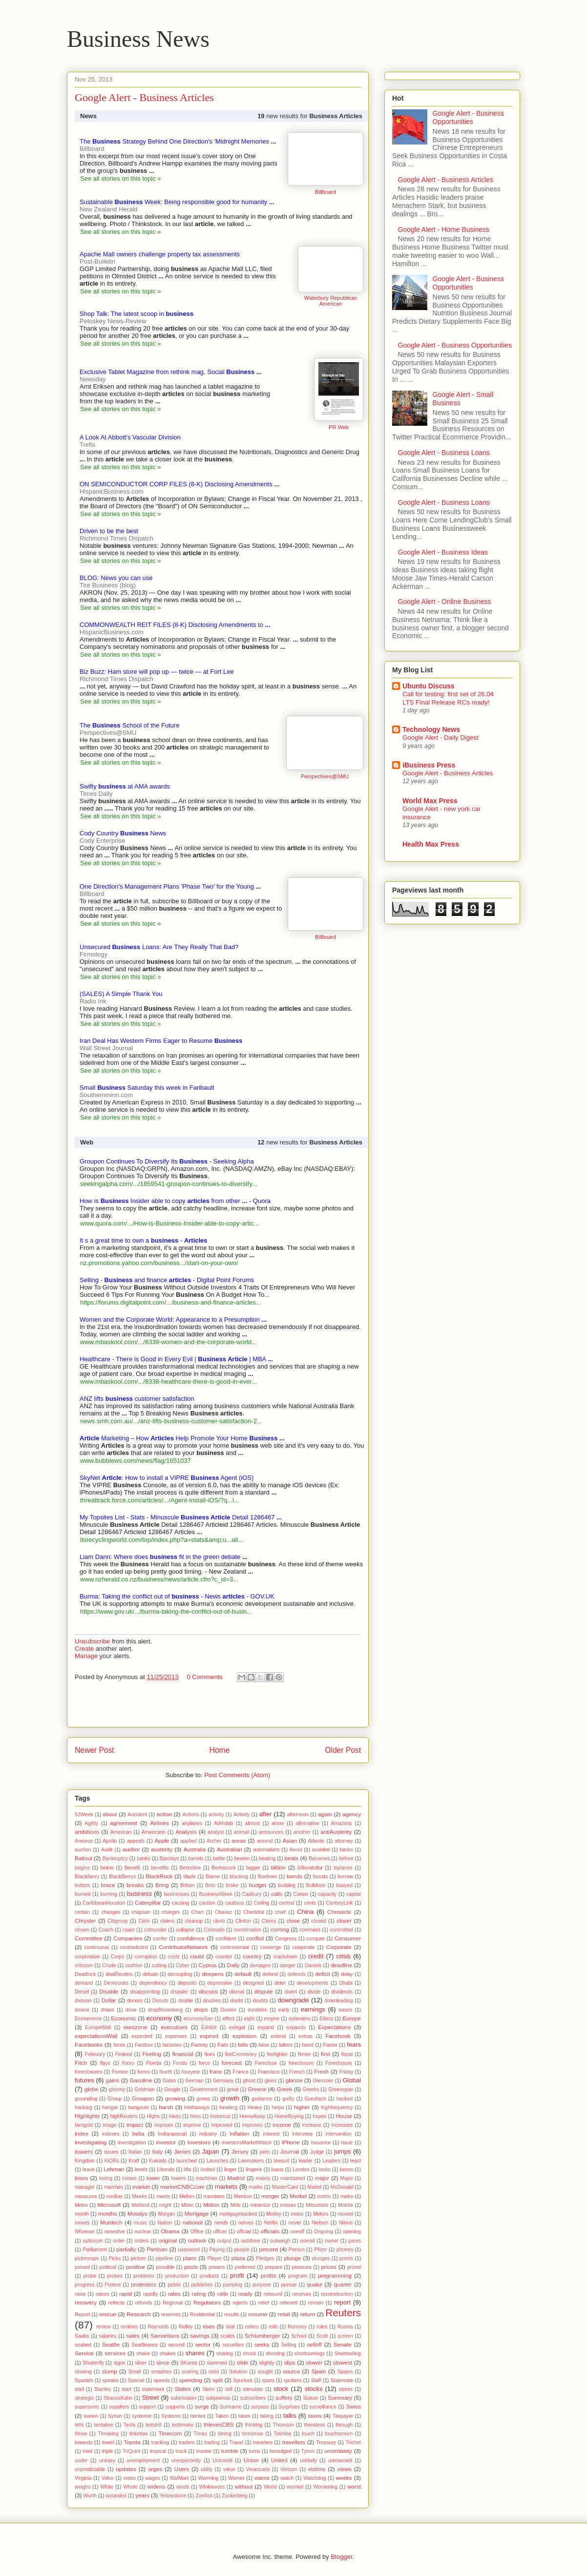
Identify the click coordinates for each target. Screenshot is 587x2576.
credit (316, 1956)
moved (345, 2214)
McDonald (342, 2187)
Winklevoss (212, 2487)
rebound (273, 2294)
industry (208, 2134)
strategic (84, 2398)
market (141, 2186)
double (185, 2000)
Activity (241, 1814)
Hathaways (196, 2107)
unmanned (340, 2460)
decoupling (180, 1974)
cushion (134, 1965)
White (107, 2487)
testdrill (154, 2425)
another (302, 1832)
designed (253, 1983)
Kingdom (85, 2160)
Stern (208, 2389)
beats (292, 1858)
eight (249, 2018)
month (82, 2214)
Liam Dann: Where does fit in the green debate (164, 1556)
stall (79, 2389)
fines (209, 2054)
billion (278, 1867)
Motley (273, 2214)
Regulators (207, 2302)
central (286, 1903)
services (115, 2353)
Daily (233, 1965)
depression (220, 1983)
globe (91, 2089)
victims (317, 2469)
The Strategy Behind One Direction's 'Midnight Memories (178, 141)
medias (114, 2196)
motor (297, 2214)
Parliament (95, 2249)
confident (226, 1938)
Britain (187, 1885)
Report (82, 2314)
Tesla (129, 2425)
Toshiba (283, 2433)
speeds (161, 2380)
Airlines (159, 1823)
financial (182, 2054)
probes (115, 2276)
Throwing (108, 2433)
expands (296, 2027)
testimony (182, 2425)
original (168, 2240)
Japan (210, 2151)
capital (353, 1894)
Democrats (116, 1983)
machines (206, 2178)
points (346, 2258)
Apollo (110, 1841)
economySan (198, 2018)
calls (276, 1893)
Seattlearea (144, 2344)
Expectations (334, 2027)
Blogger (341, 2556)
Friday (346, 2072)
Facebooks (89, 2044)
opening (352, 2231)
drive (131, 2010)
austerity (161, 1849)
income (282, 2124)
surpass (260, 2407)
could (197, 1956)
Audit (107, 1849)
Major (346, 2178)
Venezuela (258, 2469)
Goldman (144, 2089)
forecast (232, 2062)
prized (354, 2267)
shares (195, 2353)
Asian (290, 1840)
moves (82, 2222)
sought (265, 2371)
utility (206, 2469)
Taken (222, 2416)
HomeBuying (289, 2116)
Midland (140, 2205)
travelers (263, 2442)
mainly (263, 2178)
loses (81, 2178)
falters (286, 2045)
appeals (136, 1841)
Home (220, 1750)
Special (135, 2380)
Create (84, 1648)
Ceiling (262, 1903)
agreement (123, 1823)
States (183, 2389)
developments (313, 1983)
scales (227, 2336)
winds (182, 2487)
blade (190, 1876)
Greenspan (340, 2089)
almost (252, 1823)
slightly (266, 2363)
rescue (107, 2314)
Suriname (230, 2407)
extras (306, 2036)
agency (351, 1814)
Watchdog (314, 2478)
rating (198, 2293)
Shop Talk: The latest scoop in (136, 313)
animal (241, 1832)
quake (314, 2284)
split (217, 2380)
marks (256, 2187)
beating (267, 1858)
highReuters (124, 2116)
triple (107, 2451)
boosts (320, 1876)
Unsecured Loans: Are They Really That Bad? (159, 947)
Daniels (313, 1965)
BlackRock (159, 1876)
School (299, 2336)
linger (230, 2169)
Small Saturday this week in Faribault (147, 1087)
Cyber (182, 1965)
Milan (187, 2205)
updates (126, 2469)
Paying (217, 2249)
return (307, 2314)
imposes (163, 2125)
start (126, 2389)
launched (186, 2160)
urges (155, 2469)
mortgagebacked (238, 2214)
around (265, 1841)
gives (270, 2080)
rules (322, 2326)
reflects (116, 2303)
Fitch (81, 2062)
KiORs (112, 2160)
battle (218, 1858)
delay (347, 1974)
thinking (254, 2425)
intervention (338, 2134)
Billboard (325, 192)
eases (345, 2010)
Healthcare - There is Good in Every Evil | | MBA (176, 1359)
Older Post (343, 1750)
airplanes (192, 1823)
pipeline (164, 2258)
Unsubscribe (92, 1641)
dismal (237, 1991)
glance (294, 2080)
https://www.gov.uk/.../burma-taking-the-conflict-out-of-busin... (166, 1611)
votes (130, 2478)
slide (242, 2362)
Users (181, 2469)
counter (223, 1956)
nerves (245, 2222)
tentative (103, 2425)
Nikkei (346, 2222)
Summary (340, 2397)
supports (175, 2407)
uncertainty (338, 2451)
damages (260, 1965)
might (165, 2205)
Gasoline (140, 2080)
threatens (314, 2425)
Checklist (253, 1912)
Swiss (353, 2406)
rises (209, 2326)
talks (289, 2415)
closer (344, 1920)
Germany (223, 2080)
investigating (90, 2142)
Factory (199, 2045)
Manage (86, 1656)
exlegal (237, 2027)
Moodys (137, 2213)
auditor (131, 1849)
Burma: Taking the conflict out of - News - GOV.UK (177, 1596)
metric (324, 2196)
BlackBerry (87, 1876)
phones (344, 2249)
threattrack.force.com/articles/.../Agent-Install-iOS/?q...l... (159, 1500)
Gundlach (315, 2098)
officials (269, 2231)
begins (82, 1867)
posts (191, 2267)
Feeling (151, 2054)
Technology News (431, 729)
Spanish (84, 2380)
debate (150, 1974)
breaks (135, 1885)
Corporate (338, 1947)
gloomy (117, 2089)
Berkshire (190, 1867)
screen (345, 2336)
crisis (343, 1956)
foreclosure (301, 2063)
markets (226, 2186)
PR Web (339, 427)
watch (287, 2478)
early (284, 2010)
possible (165, 2267)
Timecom (170, 2433)
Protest (113, 2284)
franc (216, 2071)
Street (150, 2397)
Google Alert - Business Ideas (443, 552)
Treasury (326, 2442)
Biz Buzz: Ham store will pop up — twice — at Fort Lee (157, 671)
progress (84, 2284)
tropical (158, 2451)
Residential (202, 2314)
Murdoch (111, 2222)
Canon (301, 1894)
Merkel (298, 2196)
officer (220, 2231)
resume (257, 2314)
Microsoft (109, 2205)
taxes (315, 2415)
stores (346, 2389)
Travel (236, 2442)
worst (354, 2486)
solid (214, 2371)
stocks (314, 2388)
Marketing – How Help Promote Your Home (182, 1438)
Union (251, 2460)
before (346, 1858)
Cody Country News (123, 833)
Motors (321, 2214)
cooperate (303, 1947)
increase (311, 2125)
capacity (327, 1894)
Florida (154, 2063)
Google (172, 2089)
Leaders (331, 2160)
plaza (238, 2258)
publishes (201, 2284)
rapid (125, 2293)
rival (230, 2326)
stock (280, 2388)
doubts (260, 2000)
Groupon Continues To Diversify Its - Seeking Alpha (167, 1161)
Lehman (114, 2169)
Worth (90, 2495)
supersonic (87, 2407)
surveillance (323, 2407)
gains (112, 2080)
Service (84, 2353)
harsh (166, 2107)
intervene (302, 2134)
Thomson (283, 2425)
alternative (307, 1823)
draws (107, 2010)
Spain (319, 2371)
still (228, 2389)
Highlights (87, 2116)
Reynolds (157, 2326)
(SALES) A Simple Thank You (121, 993)
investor (166, 2142)
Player (214, 2258)
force (204, 2063)
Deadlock (85, 1974)
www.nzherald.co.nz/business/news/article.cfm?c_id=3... (159, 1579)
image (109, 2125)
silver (141, 2363)
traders (186, 2442)
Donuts (160, 2000)
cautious (234, 1903)
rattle (222, 2294)
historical (220, 2116)
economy (159, 2018)
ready (245, 2293)
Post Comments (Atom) (237, 1775)
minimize (261, 2205)
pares (354, 2241)
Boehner (267, 1876)
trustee (204, 2451)
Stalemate (342, 2380)
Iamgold (84, 2125)
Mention (243, 2196)
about (110, 1814)
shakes (168, 2353)
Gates (169, 2080)
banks (143, 1858)
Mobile (345, 2205)
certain (82, 1912)
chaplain (141, 1912)
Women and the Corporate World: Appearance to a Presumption (173, 1319)
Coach (106, 1929)
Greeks (311, 2089)
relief (263, 2303)
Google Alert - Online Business (444, 601)
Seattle (111, 2344)
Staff (316, 2380)
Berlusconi (223, 1867)
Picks (115, 2258)
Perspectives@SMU (325, 776)
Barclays (169, 1858)
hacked (344, 2098)
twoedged (281, 2451)
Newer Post (94, 1750)
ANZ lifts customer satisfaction (137, 1398)
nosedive (115, 2231)
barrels (196, 1858)
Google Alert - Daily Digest (440, 737)
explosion (244, 2036)
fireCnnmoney (241, 2054)
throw (81, 2433)
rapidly (150, 2294)
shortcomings (309, 2353)
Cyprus (207, 1965)
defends (297, 1974)
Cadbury (251, 1894)
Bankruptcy (115, 1858)
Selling (288, 2344)
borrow (345, 1876)
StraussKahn (118, 2398)
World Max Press (430, 801)
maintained (292, 2178)
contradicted (134, 1947)
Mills (236, 2205)
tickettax (138, 2433)
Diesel (82, 1991)
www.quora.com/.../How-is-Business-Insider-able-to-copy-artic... (169, 1223)
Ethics (326, 2018)
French (297, 2072)
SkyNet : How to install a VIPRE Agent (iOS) (166, 1477)
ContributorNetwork (183, 1947)
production (177, 2276)
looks (325, 2169)
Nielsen (320, 2222)
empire (271, 2018)
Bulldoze (316, 1885)
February (95, 2054)
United (279, 2460)
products (209, 2276)
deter (280, 1983)
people (242, 2249)
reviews (129, 2326)
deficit (322, 1974)
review (103, 2326)
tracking (160, 2442)
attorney (344, 1841)
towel (108, 2442)
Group (114, 2098)
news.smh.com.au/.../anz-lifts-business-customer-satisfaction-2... (171, 1421)
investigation (132, 2142)
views (344, 2469)
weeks (344, 2477)
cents (310, 1903)
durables (257, 2010)
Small (134, 2371)
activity (216, 1814)
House (344, 2116)
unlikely (308, 2460)
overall (307, 2241)
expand (265, 2027)
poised (82, 2267)
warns (262, 2477)
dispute (263, 1991)
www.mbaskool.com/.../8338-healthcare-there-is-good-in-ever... (168, 1381)
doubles (211, 2000)
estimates (299, 2018)
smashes (161, 2371)
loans (278, 2169)
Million (211, 2205)
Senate (343, 2344)
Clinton (243, 1921)
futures (84, 2080)
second (176, 2344)
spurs (268, 2380)
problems (143, 2276)
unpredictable (90, 2469)
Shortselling (348, 2353)
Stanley (102, 2389)
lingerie (254, 2169)
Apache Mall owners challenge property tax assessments (160, 254)
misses (288, 2205)
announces (271, 1832)
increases (342, 2125)
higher (302, 2107)
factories (172, 2045)
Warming (208, 2478)
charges (171, 1912)
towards (83, 2442)
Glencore (323, 2080)
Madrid (236, 2178)
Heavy (255, 2107)
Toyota (132, 2442)
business (139, 1893)
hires (195, 2116)
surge (201, 2406)
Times (200, 2433)
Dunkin (228, 2010)
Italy (157, 2151)
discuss (208, 1991)
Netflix (271, 2222)
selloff (314, 2344)
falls (243, 2044)
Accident (137, 1814)
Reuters (343, 2312)
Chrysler (85, 1920)
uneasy (107, 2460)
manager (85, 2187)
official (243, 2231)
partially (126, 2249)
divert (291, 1991)
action (164, 1814)
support (147, 2407)
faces (119, 2045)
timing (224, 2433)
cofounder (155, 1929)
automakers (266, 1849)
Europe (351, 2018)
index (81, 2133)
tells (79, 2425)
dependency (153, 1983)
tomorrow (252, 2433)
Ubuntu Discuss (428, 686)
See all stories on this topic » (120, 178)
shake (143, 2353)
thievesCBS (218, 2424)
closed (319, 1921)
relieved (288, 2303)
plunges (321, 2258)
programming (335, 2275)
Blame (213, 1876)
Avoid (296, 1849)
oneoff (297, 2231)
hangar (110, 2107)
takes (244, 2416)
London (301, 2169)
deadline (341, 1965)
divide (313, 1991)
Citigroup (117, 1921)
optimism (93, 2241)
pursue (289, 2284)
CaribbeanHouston (104, 1903)
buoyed (344, 1885)
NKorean (85, 2231)
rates (174, 2293)
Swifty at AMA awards (125, 786)
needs (221, 2222)
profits (268, 2275)
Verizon (288, 2469)
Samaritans (164, 2335)
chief (280, 1912)
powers (217, 2267)
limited (207, 2169)
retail (283, 2314)
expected (142, 2036)
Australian (229, 1849)
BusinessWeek (215, 1894)
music (140, 2222)
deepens (213, 1974)
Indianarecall (172, 2134)
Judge (317, 2152)
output (224, 2241)
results (231, 2314)
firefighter (277, 2054)
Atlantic (316, 1841)
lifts (187, 2169)
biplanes (343, 1867)
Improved (221, 2125)
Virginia (83, 2478)
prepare (273, 2267)
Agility (91, 1823)
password (189, 2249)
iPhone (290, 2142)
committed (341, 1929)
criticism (84, 1965)
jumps (342, 2151)
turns (254, 2451)
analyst (216, 1832)
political (107, 2267)
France (240, 2072)
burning (108, 1894)
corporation (87, 1956)
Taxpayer (343, 2416)
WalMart (179, 2478)
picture (138, 2258)
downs (82, 2010)
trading (212, 2442)
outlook (197, 2240)
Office (197, 2231)
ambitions (87, 1831)
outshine (250, 2241)
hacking (83, 2107)
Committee (89, 1938)
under (81, 2460)
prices (328, 2267)
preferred (244, 2267)
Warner (236, 2478)
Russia (345, 2326)
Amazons (341, 1823)
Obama (170, 2231)
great (232, 2089)
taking (266, 2416)
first (325, 2054)
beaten (242, 1858)
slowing (83, 2371)
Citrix (144, 1921)
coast (129, 1929)
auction (83, 1849)
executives (174, 2027)
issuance (321, 2142)
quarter (343, 2284)
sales (132, 2335)
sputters (293, 2380)
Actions (190, 1814)
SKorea (188, 2363)
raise (80, 2294)
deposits (187, 1983)
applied (188, 1841)
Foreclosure (338, 2063)
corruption (146, 1956)
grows (203, 2098)
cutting (159, 1965)
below (107, 1867)
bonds (294, 1876)
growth (229, 2098)
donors (135, 2000)
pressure (301, 2267)
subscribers (253, 2398)
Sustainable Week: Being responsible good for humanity (177, 202)
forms (143, 2072)
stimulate (253, 2389)
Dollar (108, 2000)
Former (120, 2072)
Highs (153, 2116)
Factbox (144, 2045)
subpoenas (218, 2398)
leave (89, 2169)
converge (270, 1947)
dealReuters (119, 1974)
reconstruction (337, 2294)
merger (270, 2196)
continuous (96, 1947)
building (286, 1885)
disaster (179, 1991)
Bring (161, 1885)
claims (167, 1921)
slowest (342, 2362)
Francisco (269, 2072)
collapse (185, 1929)
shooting (275, 2353)
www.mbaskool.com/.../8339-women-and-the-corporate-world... (168, 1342)
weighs (82, 2487)
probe (89, 2276)
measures (86, 2196)
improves (252, 2125)
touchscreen (339, 2433)
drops (201, 2009)
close (293, 1920)
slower (314, 2362)
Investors (198, 2142)
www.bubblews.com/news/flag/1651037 (135, 1460)
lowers (178, 2178)
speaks (110, 2380)
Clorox (268, 1921)
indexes (111, 2134)
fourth (165, 2072)
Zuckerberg (235, 2495)
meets (163, 2196)
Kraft (133, 2160)
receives (301, 2294)
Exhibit (208, 2027)
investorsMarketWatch (247, 2142)
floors (128, 2063)
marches (114, 2187)
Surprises (289, 2407)
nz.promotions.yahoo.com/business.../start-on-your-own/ (159, 1263)
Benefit (132, 1867)
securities (233, 2344)
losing (105, 2178)
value (229, 2469)
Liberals (165, 2169)
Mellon (186, 2196)
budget (258, 1885)
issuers (84, 2151)
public (174, 2284)
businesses (176, 1894)
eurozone (135, 2027)
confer (160, 1938)
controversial (234, 1947)
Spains (345, 2371)
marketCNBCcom (182, 2186)
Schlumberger (262, 2335)
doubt (237, 2000)
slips (289, 2362)
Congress (285, 1938)
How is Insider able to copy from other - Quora (175, 1201)
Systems (171, 2416)
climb (219, 1921)
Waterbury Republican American (330, 301)
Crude (109, 1965)
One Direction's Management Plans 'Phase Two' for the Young (170, 886)
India (138, 2133)
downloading (338, 2000)
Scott (322, 2336)
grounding (86, 2098)
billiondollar (310, 1867)
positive (136, 2267)
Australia (195, 1849)
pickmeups (87, 2258)
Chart (197, 1912)
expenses (176, 2036)
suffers (284, 2397)
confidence (191, 1938)
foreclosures (89, 2072)
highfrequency (337, 2107)
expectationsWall (96, 2036)
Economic (123, 2018)
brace (108, 1885)
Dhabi (345, 1983)
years (142, 2495)
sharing (224, 2353)
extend (278, 2036)
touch (308, 2433)
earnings (313, 2009)
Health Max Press (430, 844)
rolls (273, 2326)
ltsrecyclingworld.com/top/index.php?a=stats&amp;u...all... (161, 1539)
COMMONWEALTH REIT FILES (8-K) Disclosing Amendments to (175, 624)
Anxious (84, 1841)
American (121, 1832)
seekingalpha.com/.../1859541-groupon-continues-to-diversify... (168, 1183)
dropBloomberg (165, 2010)
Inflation (240, 2133)
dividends (342, 1991)
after (265, 1814)
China (305, 1911)
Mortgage (197, 2213)
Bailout (83, 1858)
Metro (81, 2205)
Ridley (186, 2326)
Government (203, 2089)
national (193, 2222)
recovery (86, 2302)
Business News (138, 39)
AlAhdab (223, 1823)
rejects (240, 2303)
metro (347, 2196)
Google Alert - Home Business (444, 229)
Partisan (157, 2249)
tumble (229, 2451)
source (291, 2371)
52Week (84, 1814)
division (83, 2000)
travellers (293, 2442)
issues (111, 2152)
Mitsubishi (317, 2205)
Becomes (319, 1858)
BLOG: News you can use (116, 578)
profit (237, 2275)
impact (134, 2124)
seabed (83, 2344)
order (119, 2241)
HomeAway (252, 2116)
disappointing (145, 1991)
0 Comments (205, 1677)
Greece (257, 2089)
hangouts (138, 2107)
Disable (108, 1991)
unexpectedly (186, 2460)
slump (109, 2371)
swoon (91, 2416)
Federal (123, 2054)
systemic (141, 2416)
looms (347, 2169)
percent (268, 2249)
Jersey (239, 2151)
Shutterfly (93, 2363)
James (182, 2151)
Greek (285, 2089)
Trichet (353, 2442)
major (322, 2178)
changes (110, 1912)
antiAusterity (336, 1831)
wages (153, 2478)
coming (280, 1929)
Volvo (107, 2478)
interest (271, 2134)
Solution (238, 2371)
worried (295, 2487)
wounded (116, 2495)
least (355, 2160)
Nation (164, 2222)
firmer (304, 2054)
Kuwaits (158, 2160)
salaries (107, 2336)
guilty (288, 2098)
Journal (289, 2151)
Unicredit (222, 2460)
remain (316, 2303)
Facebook (337, 2036)
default (243, 1974)
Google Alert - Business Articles (445, 180)
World (270, 2487)
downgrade (293, 2000)
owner (331, 2241)
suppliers (119, 2407)
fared (308, 2045)
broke (232, 1885)
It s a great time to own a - (144, 1240)
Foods (180, 2063)
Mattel (314, 2187)
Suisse (310, 2398)
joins (265, 2152)
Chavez (223, 1912)
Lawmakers (251, 2160)
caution (207, 1903)
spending (190, 2380)
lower (153, 2178)
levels (141, 2169)
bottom (82, 1885)
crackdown (285, 1956)
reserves (171, 2314)
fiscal (347, 2054)
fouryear (191, 2072)
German (194, 2080)
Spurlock (242, 2380)
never (295, 2222)
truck (181, 2451)
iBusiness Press (428, 765)
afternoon (298, 1814)
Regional (173, 2303)
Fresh (321, 2071)
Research (138, 2314)
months (107, 2213)
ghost (249, 2080)
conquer (315, 1938)
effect (228, 2018)
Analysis (186, 1831)
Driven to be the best (109, 531)
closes (82, 1929)
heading (228, 2107)
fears (354, 2044)
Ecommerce (88, 2018)
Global (351, 2080)
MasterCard (285, 2187)
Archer (214, 1841)
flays (105, 2063)
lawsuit (281, 2160)
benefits (159, 1867)
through (344, 2425)
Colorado (214, 1929)
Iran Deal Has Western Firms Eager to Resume (161, 1040)
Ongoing (323, 2231)
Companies (127, 1938)
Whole (130, 2487)
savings (200, 2335)
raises (102, 2294)
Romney (297, 2326)
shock (249, 2353)
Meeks (139, 2196)
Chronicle (339, 1912)
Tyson (308, 2451)
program (297, 2276)
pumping (232, 2284)
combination (247, 1929)
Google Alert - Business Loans (444, 453)
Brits (210, 1885)
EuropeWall (98, 2027)
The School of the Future (130, 725)
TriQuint (132, 2451)
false (263, 2045)
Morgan (166, 2214)
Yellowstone (173, 2495)
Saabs (82, 2336)
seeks (262, 2344)
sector (202, 2344)
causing (180, 1903)
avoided (321, 1849)
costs (173, 1956)
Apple (161, 1840)
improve (192, 2125)
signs (119, 2363)
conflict (255, 1938)
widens (156, 2486)
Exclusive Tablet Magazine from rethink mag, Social (171, 371)
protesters (143, 2284)
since (162, 2362)
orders (141, 2241)
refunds (143, 2303)
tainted (198, 2416)
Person (297, 2249)
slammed (217, 2363)
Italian (135, 2152)
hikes (175, 2116)
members (214, 2196)
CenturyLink (339, 1903)
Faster (330, 2045)
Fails (222, 2045)
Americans (154, 1832)
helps (278, 2107)
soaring (190, 2371)
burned (82, 1894)
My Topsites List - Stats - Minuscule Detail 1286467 (181, 1517)
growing (175, 2098)
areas (238, 1840)
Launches (218, 2160)
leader (305, 2160)
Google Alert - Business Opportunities (468, 117)
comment (309, 1929)
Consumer (348, 1938)
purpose (261, 2284)
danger (287, 1965)
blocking (239, 1876)
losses (129, 2178)
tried (87, 2451)
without (243, 2486)
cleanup (194, 1921)
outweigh (280, 2241)
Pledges (265, 2258)
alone (278, 1823)
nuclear (142, 2231)
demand (84, 1983)
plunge (292, 2258)
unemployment (143, 2460)
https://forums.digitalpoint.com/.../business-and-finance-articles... (170, 1302)
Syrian (115, 2416)
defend (270, 1974)
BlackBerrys (122, 1876)
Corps (118, 1956)
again (325, 1814)
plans (189, 2258)
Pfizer (320, 2249)
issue (347, 2142)
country (252, 1956)
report (342, 2302)
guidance (262, 2098)
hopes (319, 2116)
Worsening (325, 2487)
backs (346, 1849)
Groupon (143, 2098)
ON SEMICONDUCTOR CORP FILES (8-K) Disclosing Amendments (179, 484)
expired (209, 2036)
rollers (251, 2326)
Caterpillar (148, 1902)
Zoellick (203, 2495)
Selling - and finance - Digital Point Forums (167, 1280)
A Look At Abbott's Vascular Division (130, 437)
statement (153, 2389)
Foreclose (265, 2063)
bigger (253, 1867)
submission (183, 2398)
